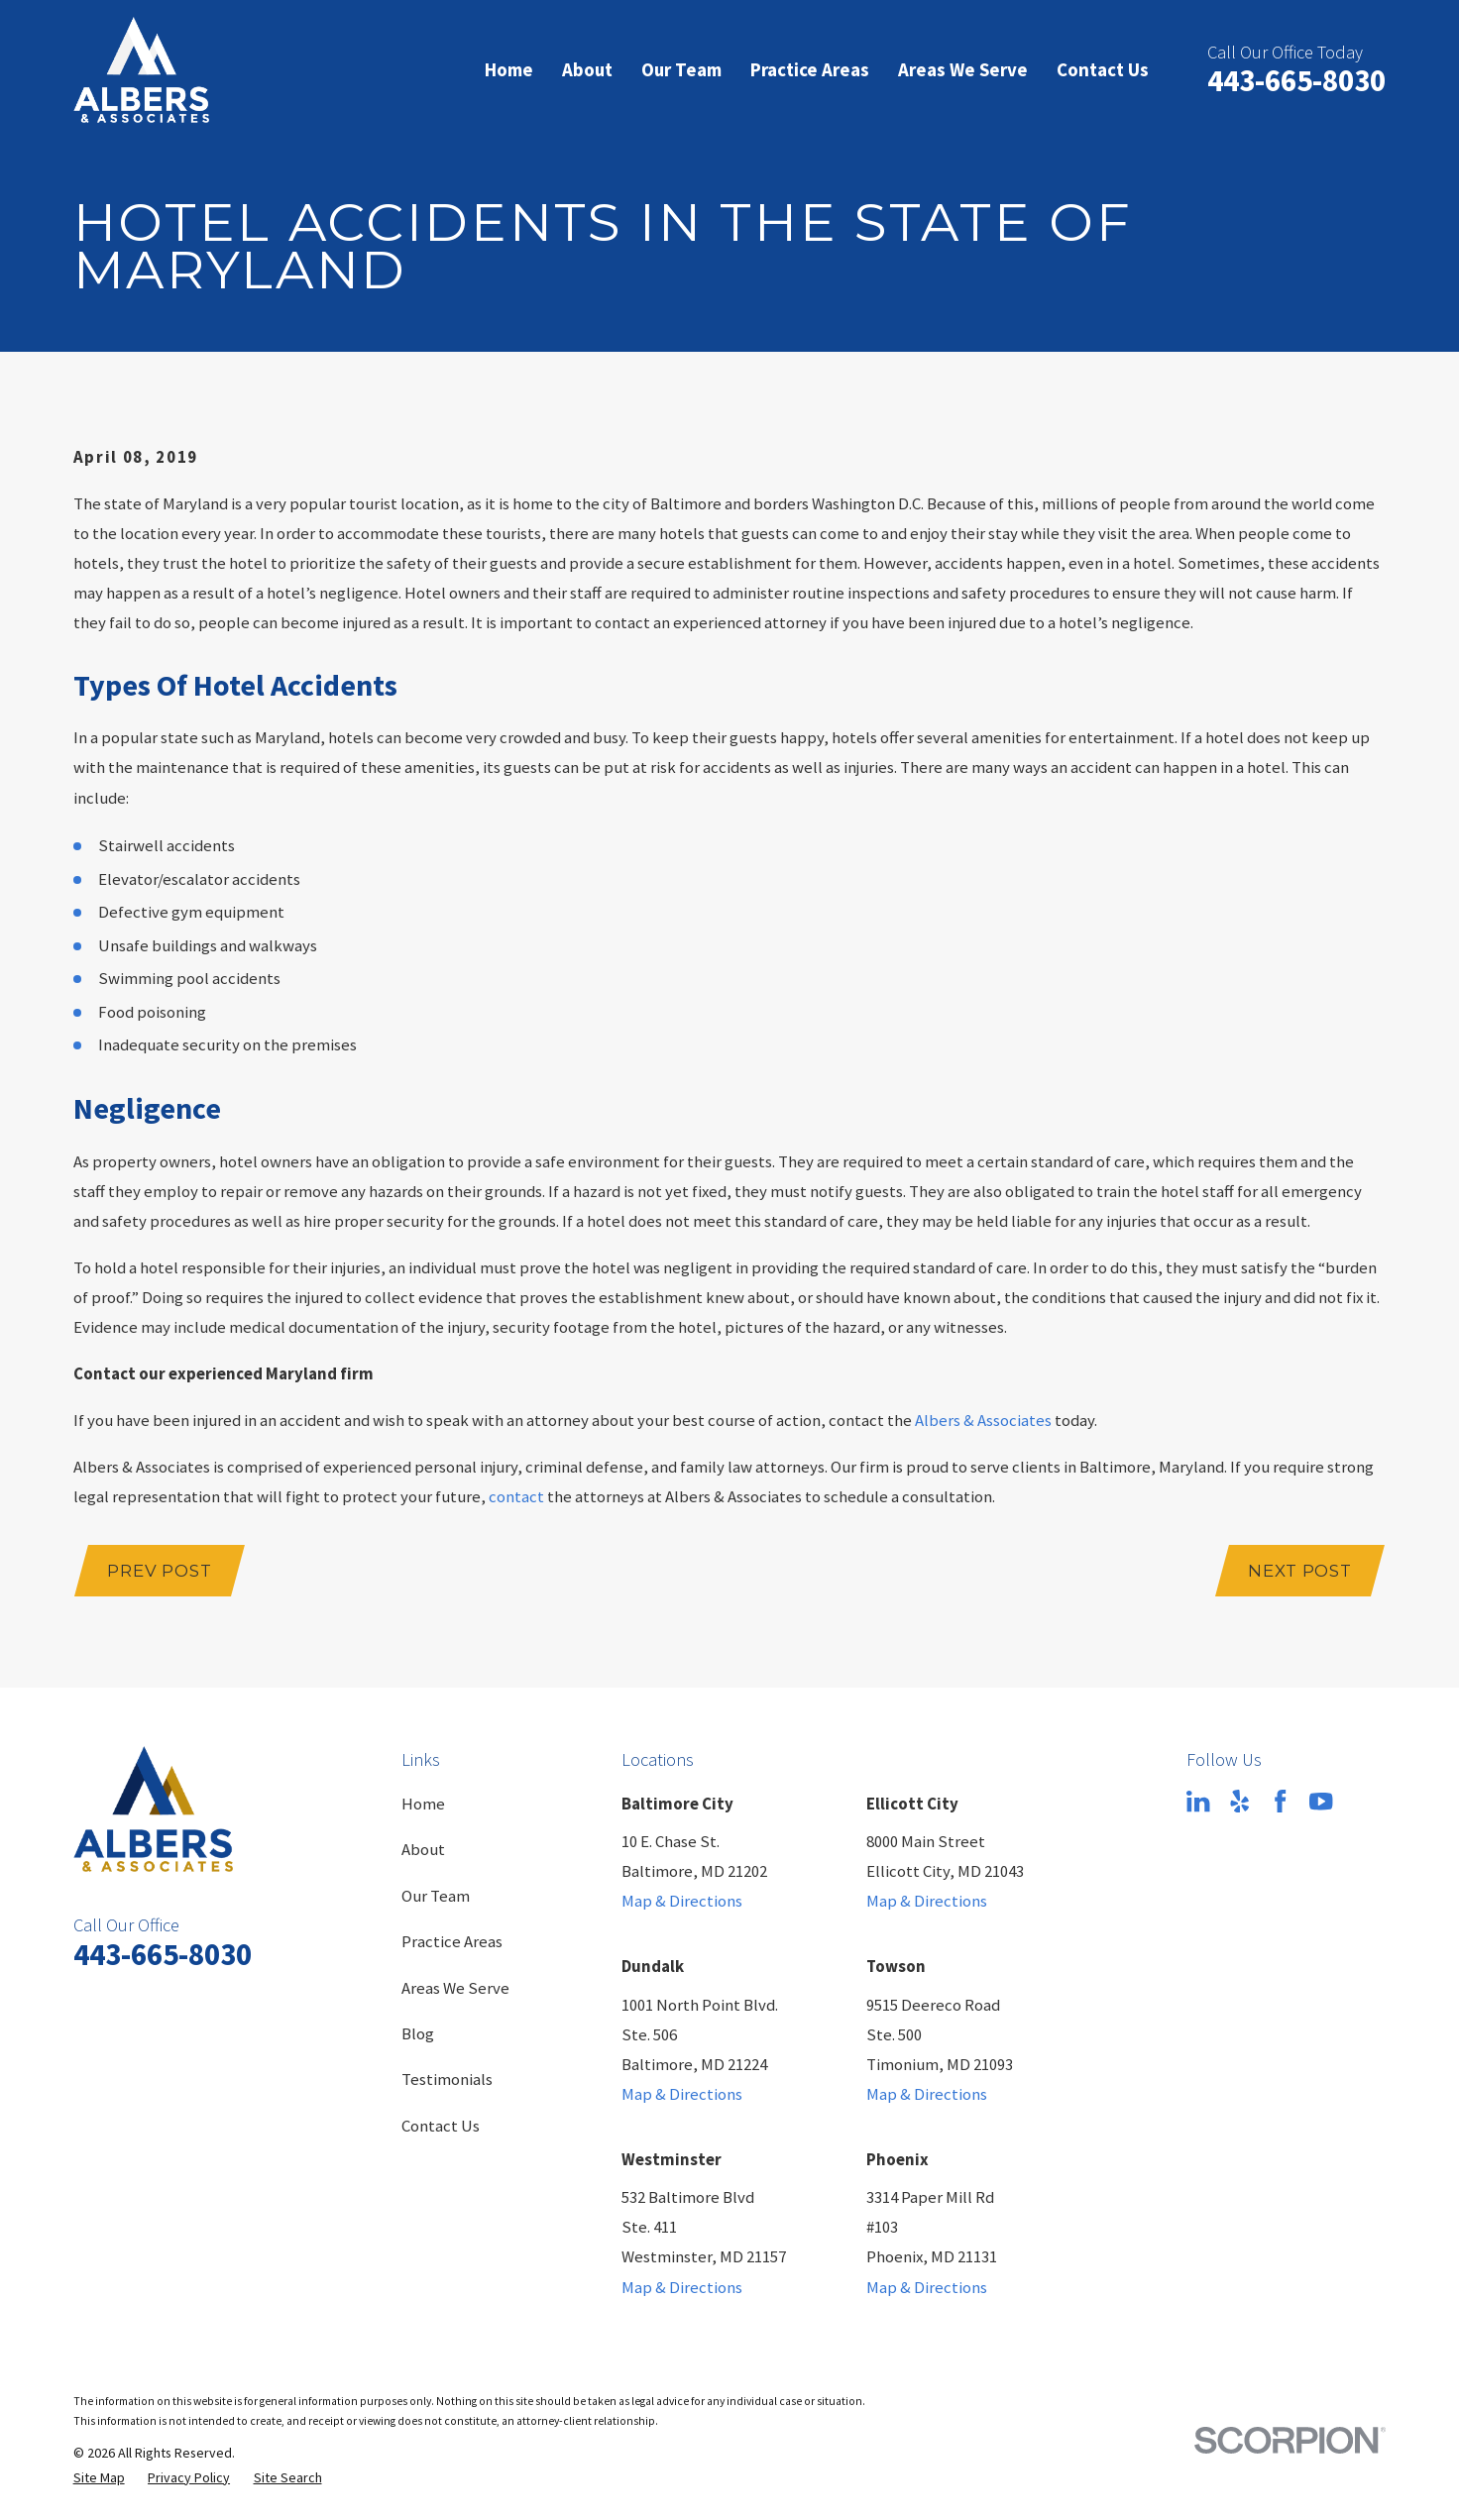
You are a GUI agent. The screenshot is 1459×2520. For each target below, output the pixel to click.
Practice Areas (452, 1941)
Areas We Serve (455, 1988)
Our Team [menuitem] (681, 69)
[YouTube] (1320, 1801)
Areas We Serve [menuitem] (963, 69)
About (423, 1849)
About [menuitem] (587, 69)
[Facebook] (1280, 1801)
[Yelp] (1239, 1801)
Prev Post (159, 1571)
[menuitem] (99, 2477)
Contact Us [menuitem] (1103, 69)
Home (423, 1804)
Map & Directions (681, 1901)
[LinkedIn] (1197, 1801)
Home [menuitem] (509, 69)
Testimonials (447, 2079)
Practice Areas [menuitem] (809, 69)
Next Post (1300, 1571)
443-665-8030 (1296, 80)
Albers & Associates (983, 1420)
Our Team (435, 1896)
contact (516, 1496)
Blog (417, 2034)
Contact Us (440, 2126)
